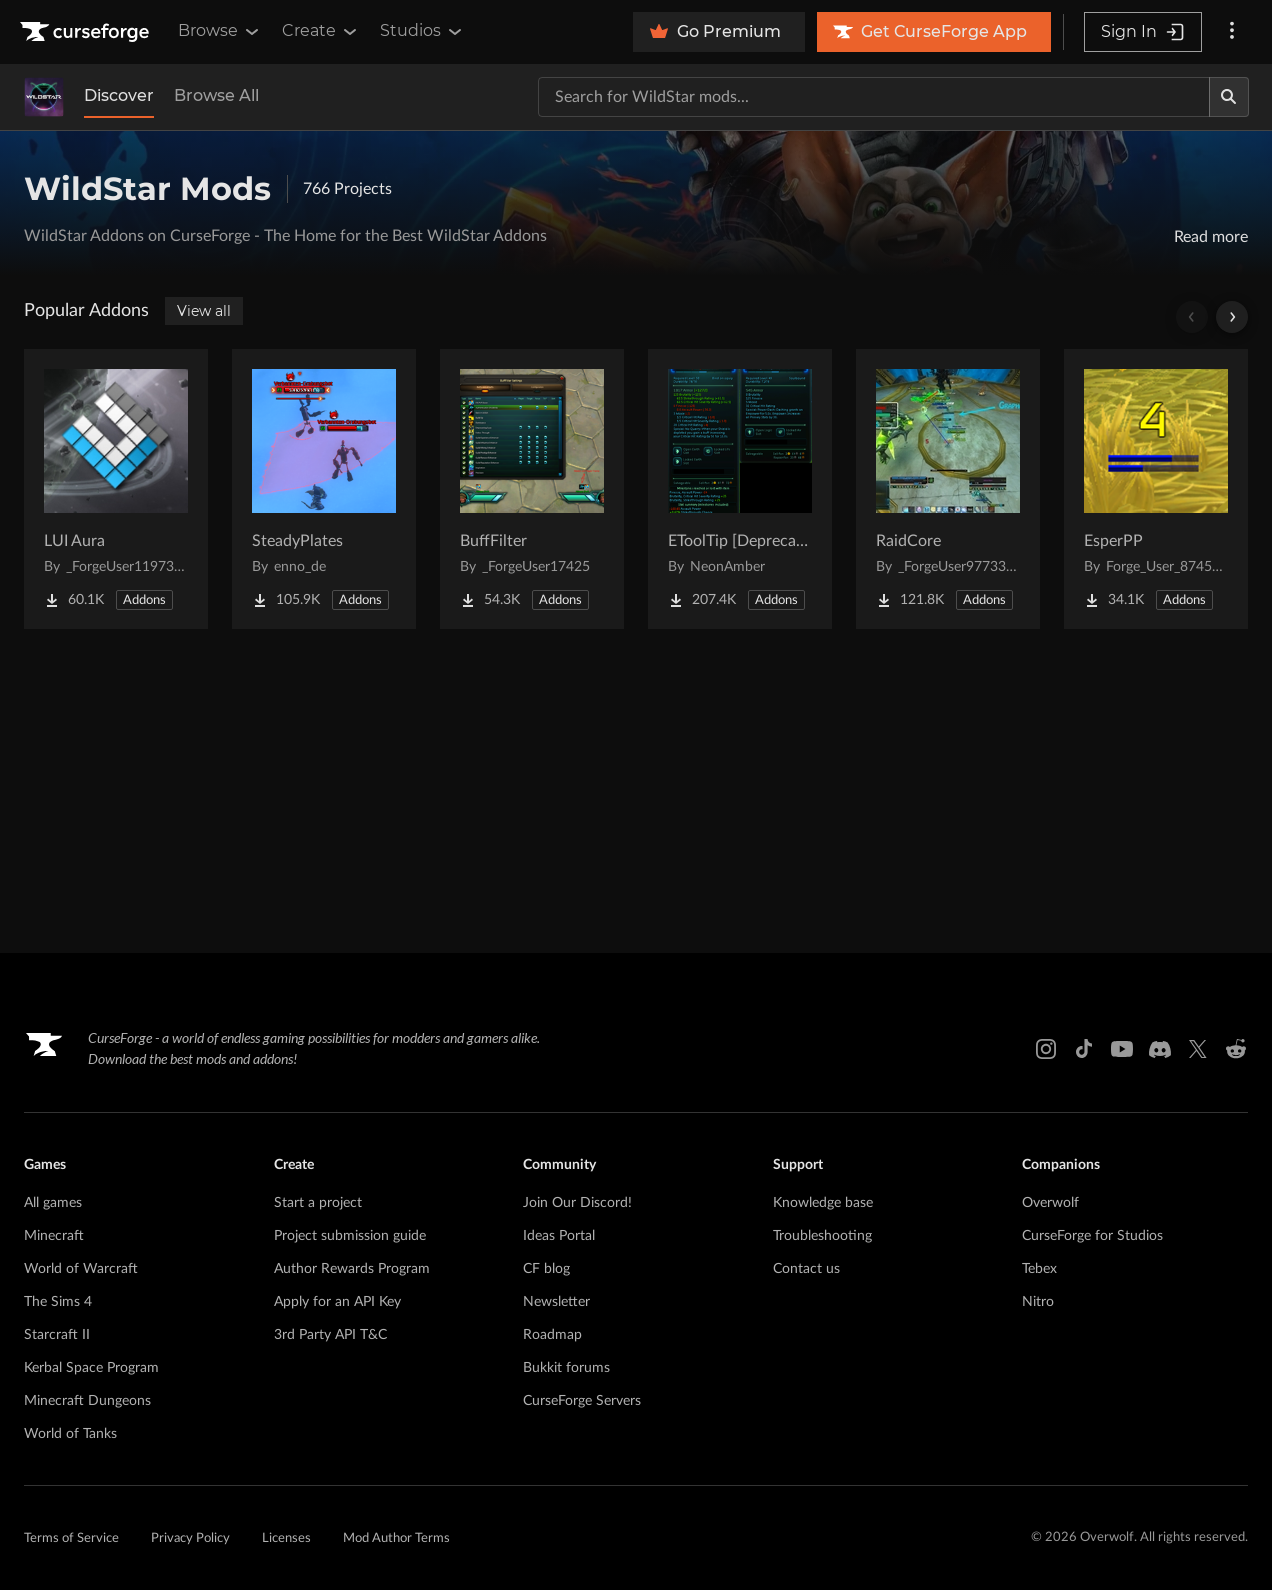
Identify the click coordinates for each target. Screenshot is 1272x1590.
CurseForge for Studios (1092, 1236)
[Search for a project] (874, 97)
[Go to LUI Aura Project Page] (116, 489)
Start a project (318, 1203)
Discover (119, 95)
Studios (422, 31)
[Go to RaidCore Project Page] (948, 489)
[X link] (1198, 1049)
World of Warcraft (81, 1269)
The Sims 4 (58, 1302)
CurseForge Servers (582, 1401)
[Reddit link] (1236, 1049)
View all (204, 311)
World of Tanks (70, 1434)
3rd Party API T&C (330, 1335)
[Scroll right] (1232, 317)
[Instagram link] (1046, 1049)
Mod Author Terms (396, 1538)
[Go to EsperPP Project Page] (1156, 489)
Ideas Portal (559, 1236)
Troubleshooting (822, 1236)
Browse (220, 31)
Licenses (286, 1538)
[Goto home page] (87, 32)
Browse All (216, 95)
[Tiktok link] (1084, 1049)
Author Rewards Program (352, 1269)
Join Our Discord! (577, 1203)
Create (321, 31)
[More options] (1232, 32)
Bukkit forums (566, 1368)
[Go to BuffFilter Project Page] (532, 489)
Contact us (806, 1269)
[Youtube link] (1122, 1049)
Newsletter (556, 1302)
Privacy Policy (190, 1538)
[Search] (1229, 97)
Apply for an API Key (337, 1302)
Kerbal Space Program (91, 1368)
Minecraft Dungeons (87, 1401)
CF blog (546, 1269)
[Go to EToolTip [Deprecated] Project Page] (740, 489)
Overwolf (1050, 1203)
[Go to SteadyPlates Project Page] (324, 489)
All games (53, 1203)
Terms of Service (71, 1538)
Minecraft (54, 1236)
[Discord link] (1160, 1049)
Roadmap (552, 1335)
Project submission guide (350, 1236)
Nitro (1038, 1302)
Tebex (1039, 1269)
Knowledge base (823, 1203)
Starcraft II (57, 1335)
